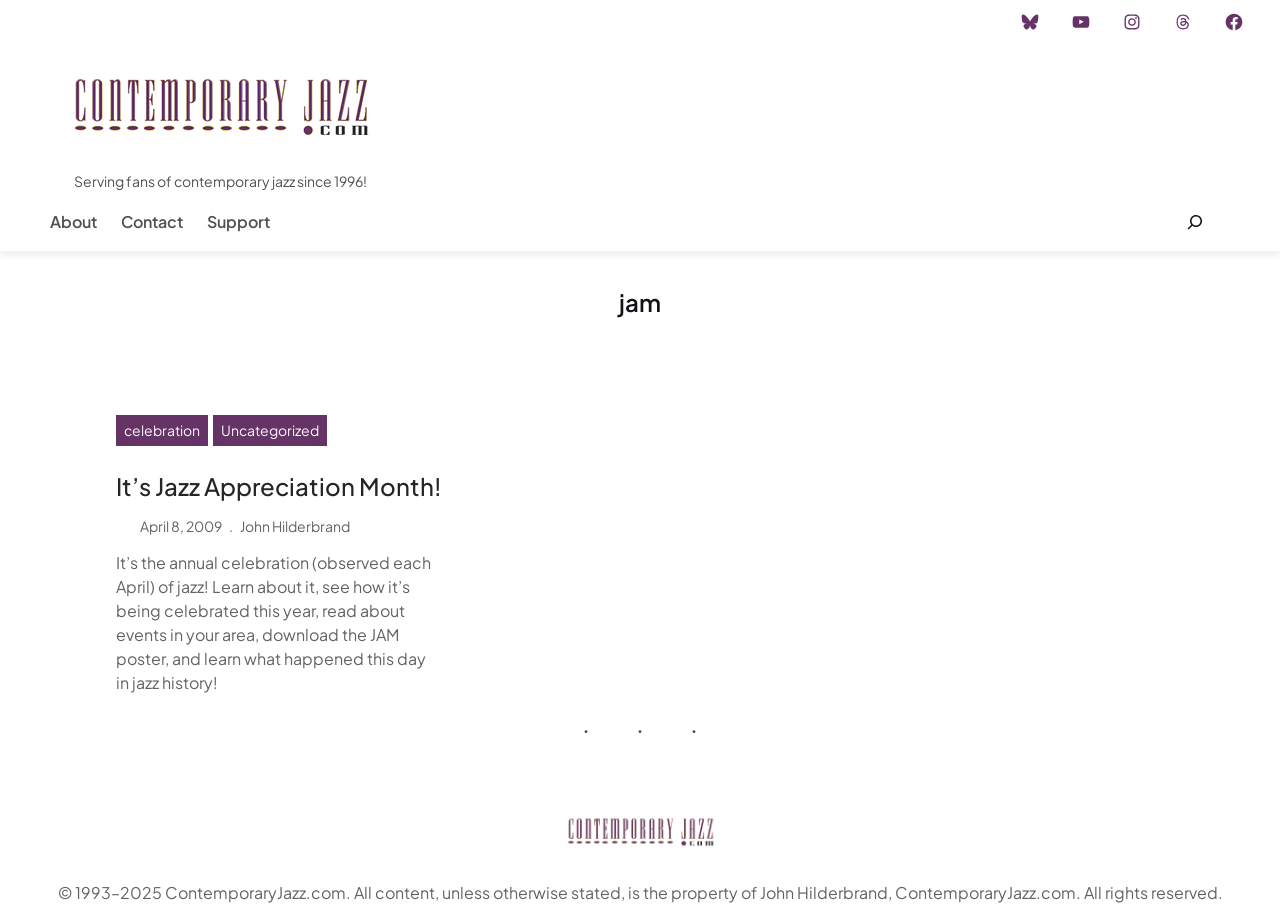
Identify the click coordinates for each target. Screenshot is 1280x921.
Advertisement (253, 22)
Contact (152, 221)
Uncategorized (270, 430)
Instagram (146, 22)
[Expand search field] (1194, 221)
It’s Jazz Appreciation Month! (278, 486)
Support (238, 221)
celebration (162, 430)
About (73, 221)
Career (349, 22)
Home (68, 22)
